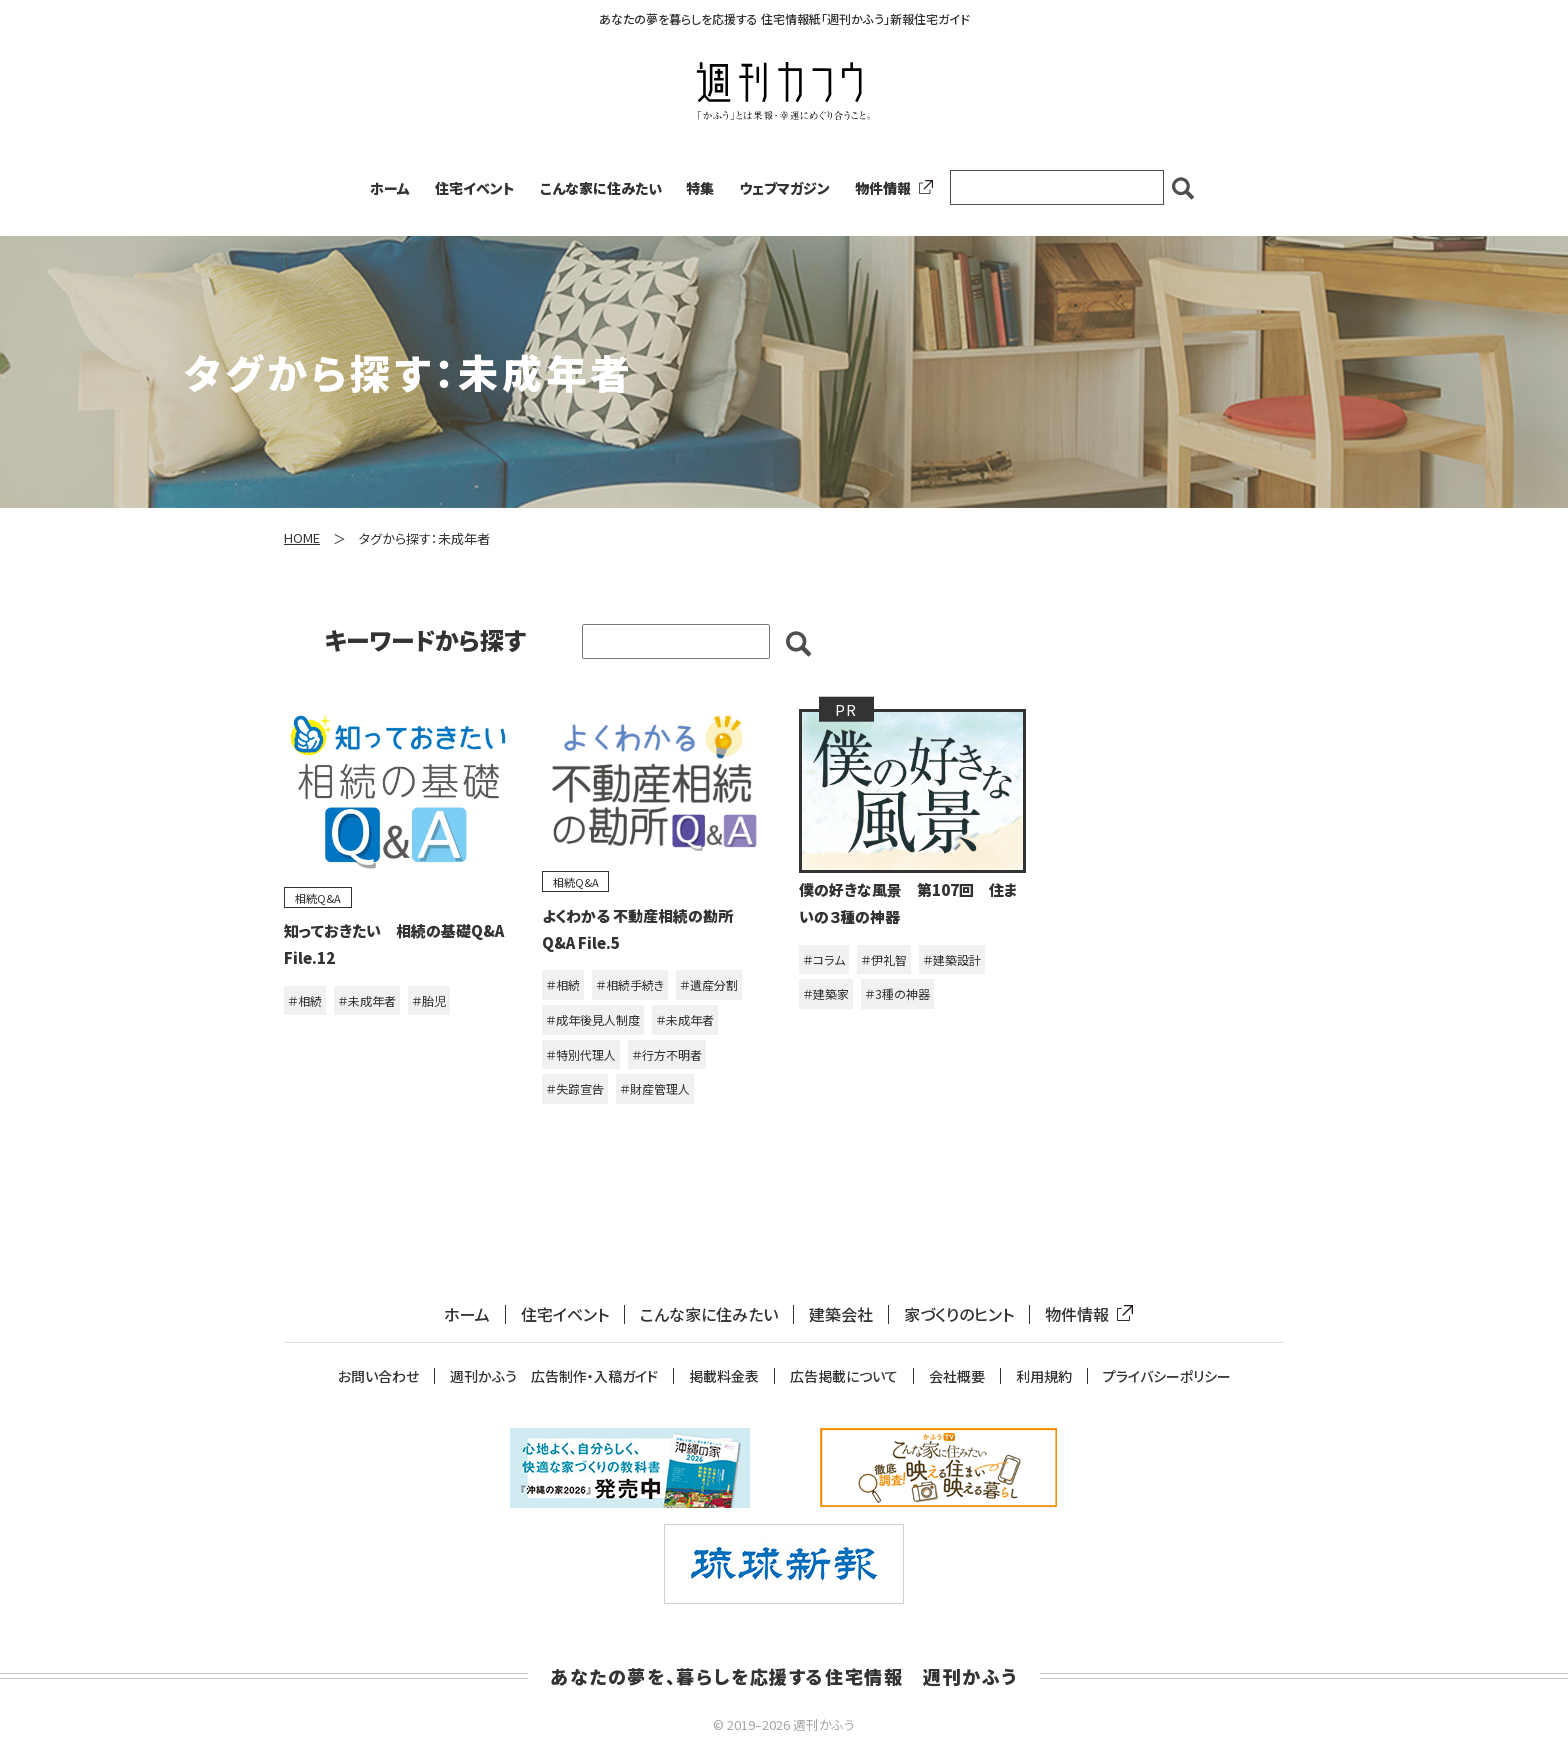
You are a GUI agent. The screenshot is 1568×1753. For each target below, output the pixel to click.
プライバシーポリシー (1167, 1376)
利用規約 (1044, 1376)
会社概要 (957, 1376)
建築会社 (841, 1314)
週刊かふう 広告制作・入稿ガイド (554, 1376)
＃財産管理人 (655, 1088)
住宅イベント (475, 188)
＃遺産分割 (709, 984)
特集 (700, 188)
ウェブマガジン (784, 188)
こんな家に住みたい (601, 188)
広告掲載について (844, 1376)
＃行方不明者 (667, 1054)
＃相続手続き (630, 984)
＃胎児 (429, 1000)
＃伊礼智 (884, 959)
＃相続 (305, 1000)
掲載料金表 (724, 1376)
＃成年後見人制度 (593, 1019)
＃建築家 (826, 993)
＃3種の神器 (897, 993)
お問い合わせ (378, 1376)
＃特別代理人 (581, 1054)
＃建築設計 (952, 959)
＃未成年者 (367, 1000)
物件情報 (890, 188)
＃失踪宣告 (575, 1088)
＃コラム (824, 959)
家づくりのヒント (959, 1314)
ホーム (390, 188)
